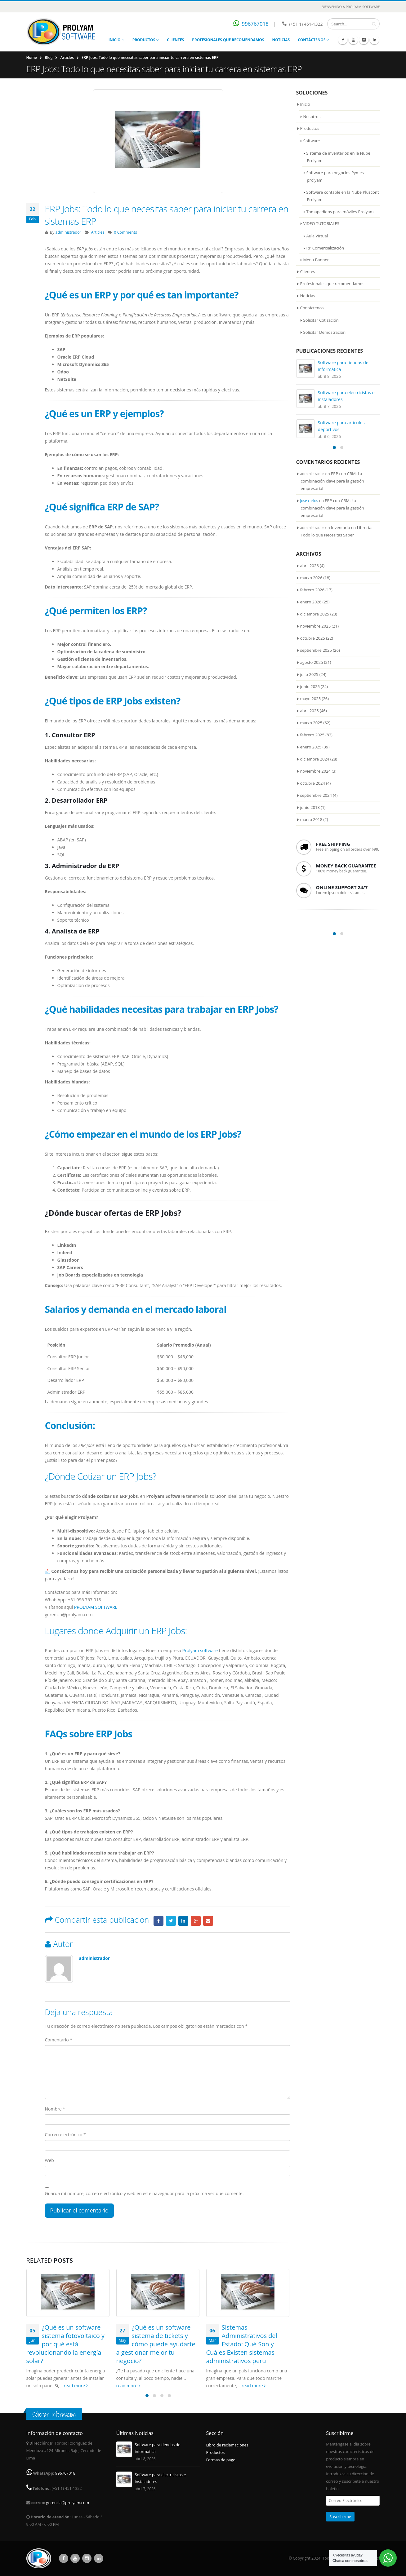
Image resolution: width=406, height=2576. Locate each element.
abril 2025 (309, 710)
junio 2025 (310, 686)
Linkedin (98, 2558)
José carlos (309, 500)
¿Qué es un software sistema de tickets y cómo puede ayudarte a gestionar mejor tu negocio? (155, 2344)
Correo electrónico (65, 2134)
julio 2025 (309, 674)
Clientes (175, 39)
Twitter (171, 1921)
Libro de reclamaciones (227, 2445)
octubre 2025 (312, 638)
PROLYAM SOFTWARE (96, 1607)
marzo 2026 (311, 577)
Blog (48, 57)
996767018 (255, 23)
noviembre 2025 (315, 626)
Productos (143, 39)
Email (208, 1921)
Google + (196, 1921)
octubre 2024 (312, 783)
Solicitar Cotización (321, 320)
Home (31, 57)
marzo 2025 (311, 723)
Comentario (58, 2040)
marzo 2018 (311, 819)
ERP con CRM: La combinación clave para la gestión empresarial (332, 481)
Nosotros (312, 116)
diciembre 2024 (314, 759)
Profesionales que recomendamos (228, 39)
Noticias (281, 39)
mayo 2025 (310, 698)
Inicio (115, 39)
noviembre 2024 (315, 771)
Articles (67, 57)
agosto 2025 (311, 662)
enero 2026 (311, 602)
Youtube (75, 2558)
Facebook (158, 1921)
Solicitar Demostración (324, 332)
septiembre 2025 (316, 650)
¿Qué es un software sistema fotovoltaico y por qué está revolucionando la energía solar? (65, 2344)
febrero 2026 (312, 590)
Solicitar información (54, 2414)
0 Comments (125, 232)
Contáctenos (311, 39)
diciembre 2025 (314, 614)
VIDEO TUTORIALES (321, 223)
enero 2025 (311, 747)
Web (49, 2160)
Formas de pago (220, 2460)
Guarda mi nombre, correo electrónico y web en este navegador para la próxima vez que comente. (144, 2193)
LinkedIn (183, 1921)
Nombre (55, 2109)
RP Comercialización (325, 248)
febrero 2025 (312, 735)
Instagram (86, 2558)
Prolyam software (200, 1650)
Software (311, 140)
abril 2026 (309, 565)
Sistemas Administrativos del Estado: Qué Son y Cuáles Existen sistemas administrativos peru (241, 2344)
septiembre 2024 (316, 795)
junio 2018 (310, 807)
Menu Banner (316, 259)
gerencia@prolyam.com (67, 2502)
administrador (69, 232)
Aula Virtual (317, 236)
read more (76, 2386)
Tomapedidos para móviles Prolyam (340, 211)
